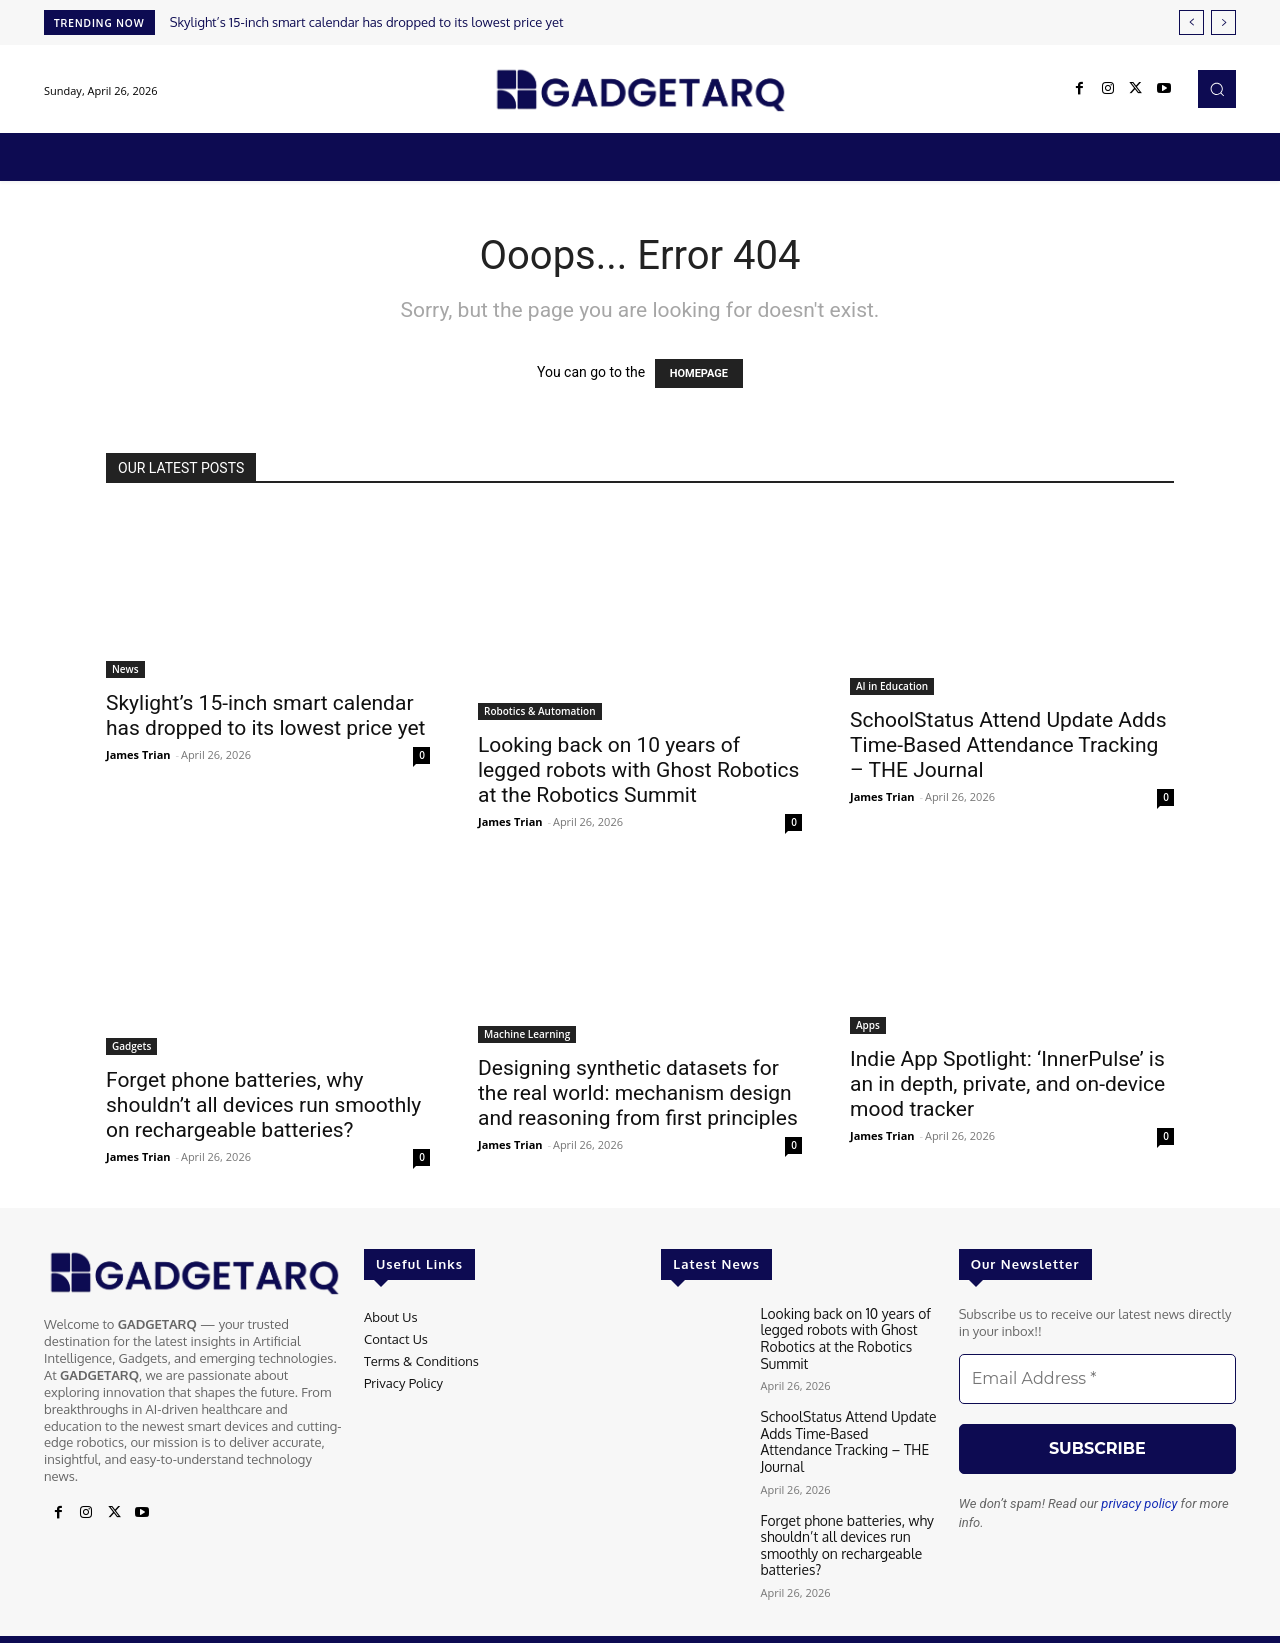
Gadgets (131, 1046)
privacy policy (1139, 1503)
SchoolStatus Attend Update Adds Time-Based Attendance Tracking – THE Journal (1008, 745)
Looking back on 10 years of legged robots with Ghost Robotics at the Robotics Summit (638, 770)
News (125, 669)
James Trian (138, 754)
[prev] (1191, 22)
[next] (1223, 22)
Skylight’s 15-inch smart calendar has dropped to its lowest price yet (367, 22)
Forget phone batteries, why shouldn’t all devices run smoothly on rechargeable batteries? (263, 1105)
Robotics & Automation (540, 711)
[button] (1217, 89)
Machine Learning (527, 1034)
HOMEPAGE (699, 373)
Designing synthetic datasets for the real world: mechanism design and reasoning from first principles (638, 1093)
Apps (868, 1025)
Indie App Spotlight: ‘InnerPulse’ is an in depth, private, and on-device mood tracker (1007, 1084)
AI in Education (892, 686)
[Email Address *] (1097, 1379)
